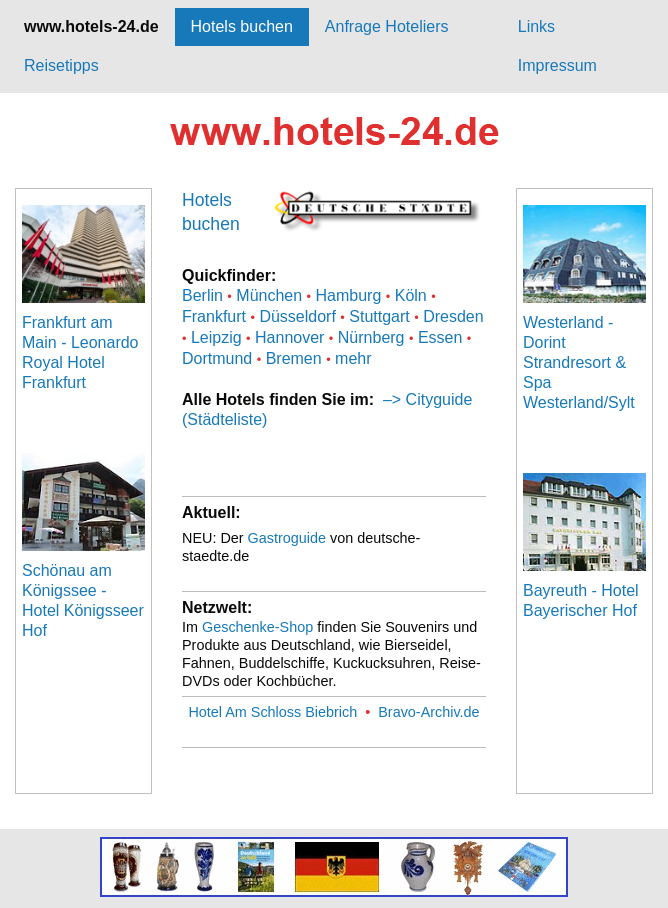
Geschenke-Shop (257, 627)
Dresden (453, 316)
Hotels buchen (242, 26)
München (269, 295)
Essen (440, 337)
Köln (411, 295)
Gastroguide (287, 538)
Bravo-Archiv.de (428, 712)
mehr (353, 358)
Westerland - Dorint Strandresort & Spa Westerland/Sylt (579, 362)
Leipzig (216, 337)
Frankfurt (214, 316)
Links (536, 26)
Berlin (202, 295)
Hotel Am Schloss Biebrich (272, 712)
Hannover (289, 337)
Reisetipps (61, 65)
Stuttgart (379, 316)
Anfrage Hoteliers (387, 26)
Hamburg (349, 295)
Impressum (557, 65)
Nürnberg (371, 337)
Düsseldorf (297, 316)
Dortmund (217, 358)
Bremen (294, 358)
